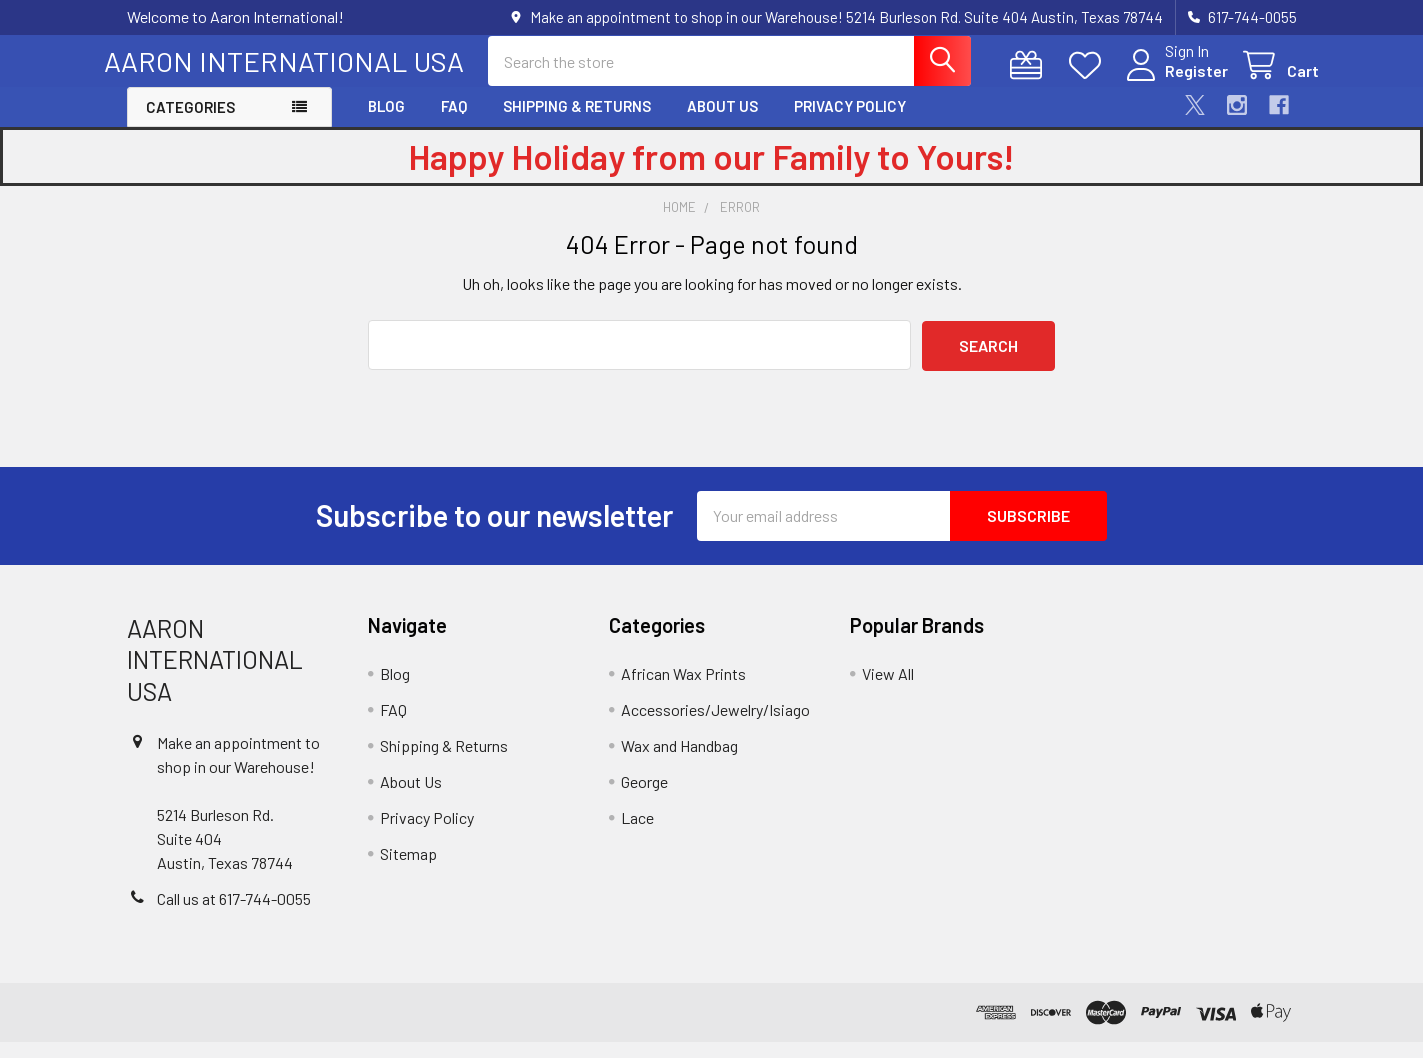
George (644, 798)
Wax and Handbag (679, 762)
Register (1174, 82)
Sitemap (408, 870)
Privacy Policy (850, 123)
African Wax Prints (683, 690)
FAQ (454, 123)
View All (888, 690)
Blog (386, 123)
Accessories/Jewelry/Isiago (715, 726)
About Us (722, 123)
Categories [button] (190, 124)
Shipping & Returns (577, 123)
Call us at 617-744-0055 (234, 914)
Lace (637, 834)
